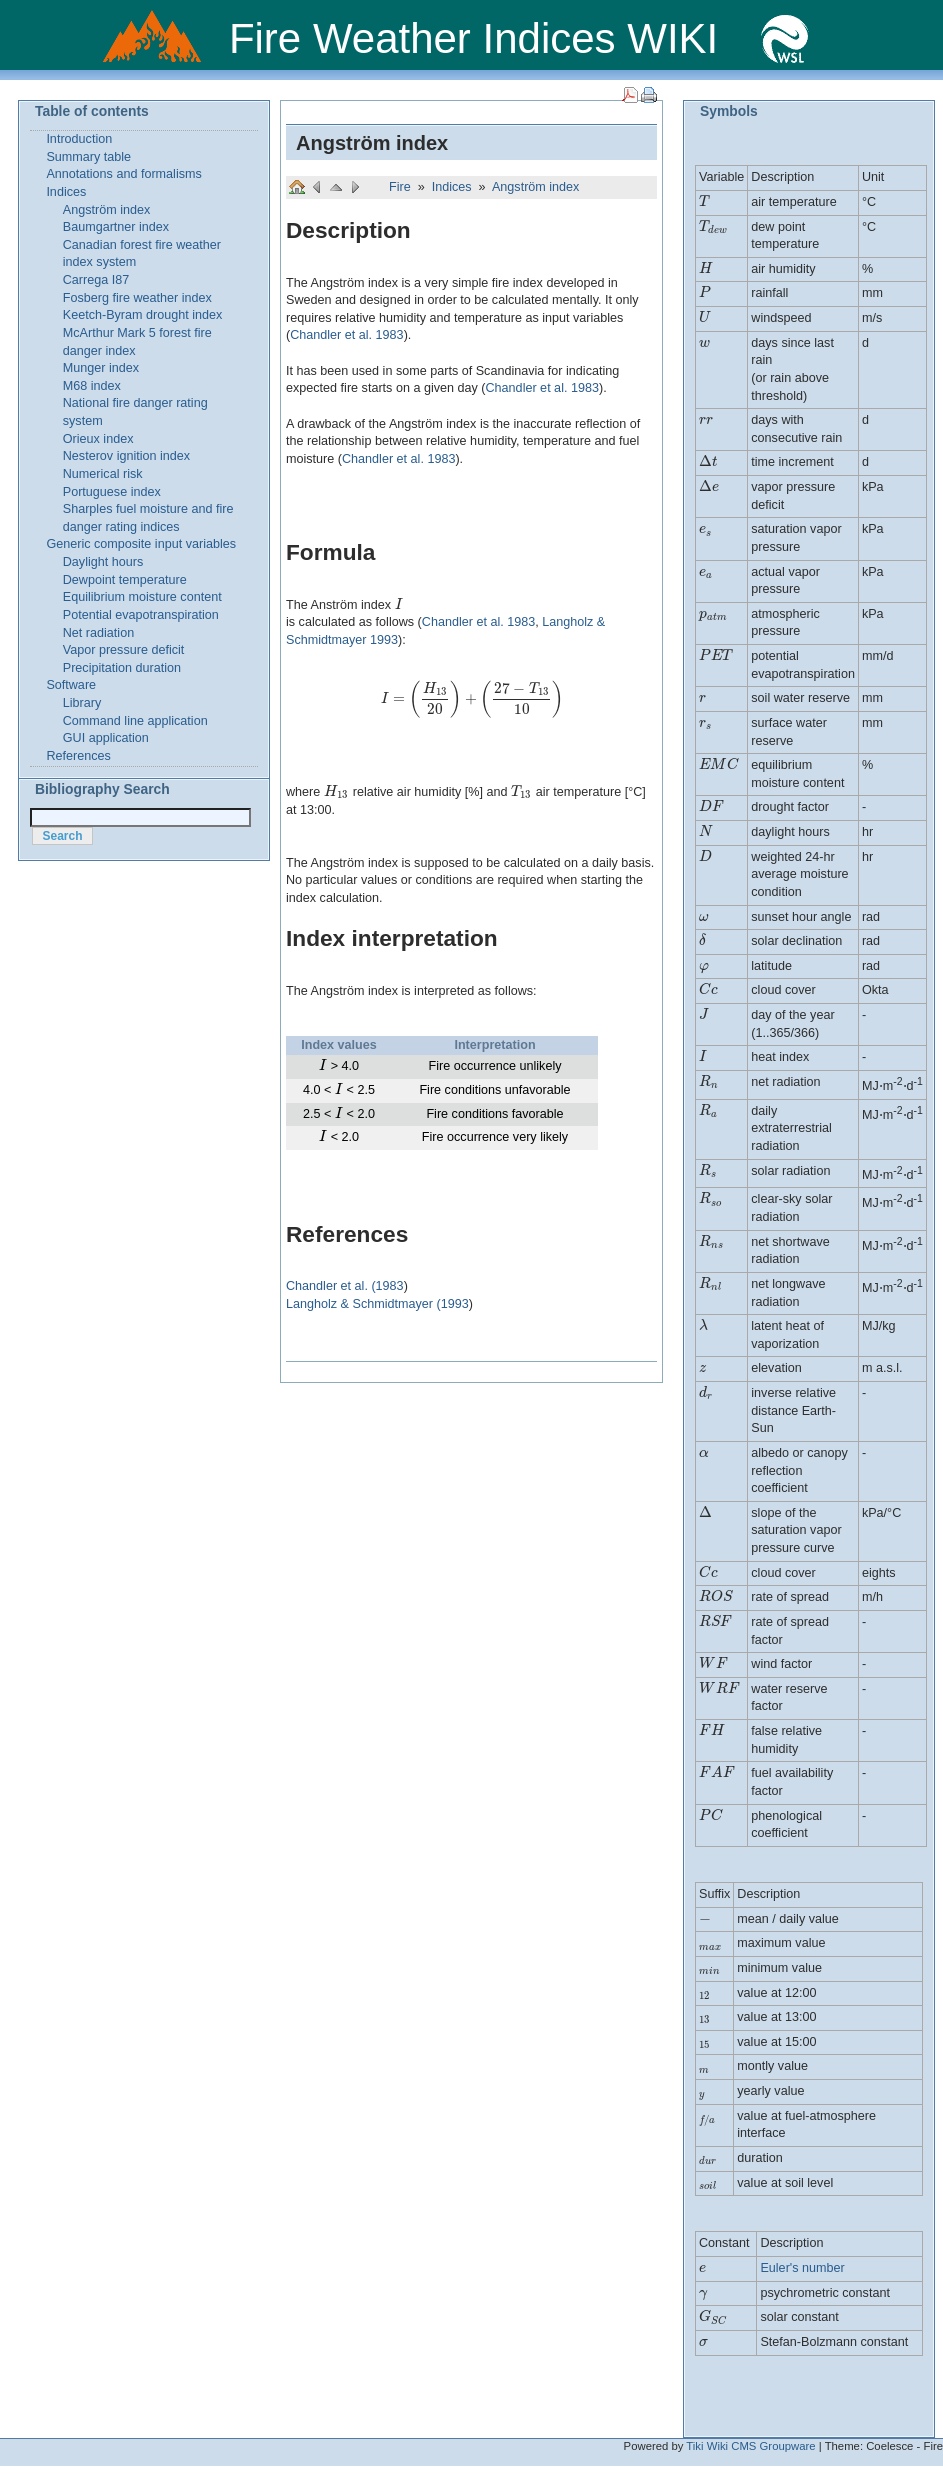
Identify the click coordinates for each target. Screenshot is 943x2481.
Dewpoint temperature (125, 580)
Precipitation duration (122, 668)
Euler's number (802, 2268)
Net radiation (98, 633)
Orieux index (98, 439)
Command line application (135, 721)
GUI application (106, 738)
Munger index (101, 368)
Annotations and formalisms (123, 174)
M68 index (92, 386)
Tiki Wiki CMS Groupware (750, 2446)
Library (82, 703)
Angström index (372, 143)
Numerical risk (103, 474)
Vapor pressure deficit (124, 650)
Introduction (79, 139)
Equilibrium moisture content (142, 597)
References (78, 756)
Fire (401, 187)
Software (71, 685)
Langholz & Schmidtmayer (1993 (377, 1304)
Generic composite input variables (141, 544)
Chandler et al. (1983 (345, 1286)
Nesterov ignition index (126, 456)
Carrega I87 (96, 280)
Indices (453, 187)
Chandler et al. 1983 (346, 335)
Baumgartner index (116, 227)
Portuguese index (112, 492)
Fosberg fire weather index (137, 298)
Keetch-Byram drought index (143, 315)
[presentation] (399, 605)
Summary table (88, 157)
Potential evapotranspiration (141, 615)
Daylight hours (103, 562)
